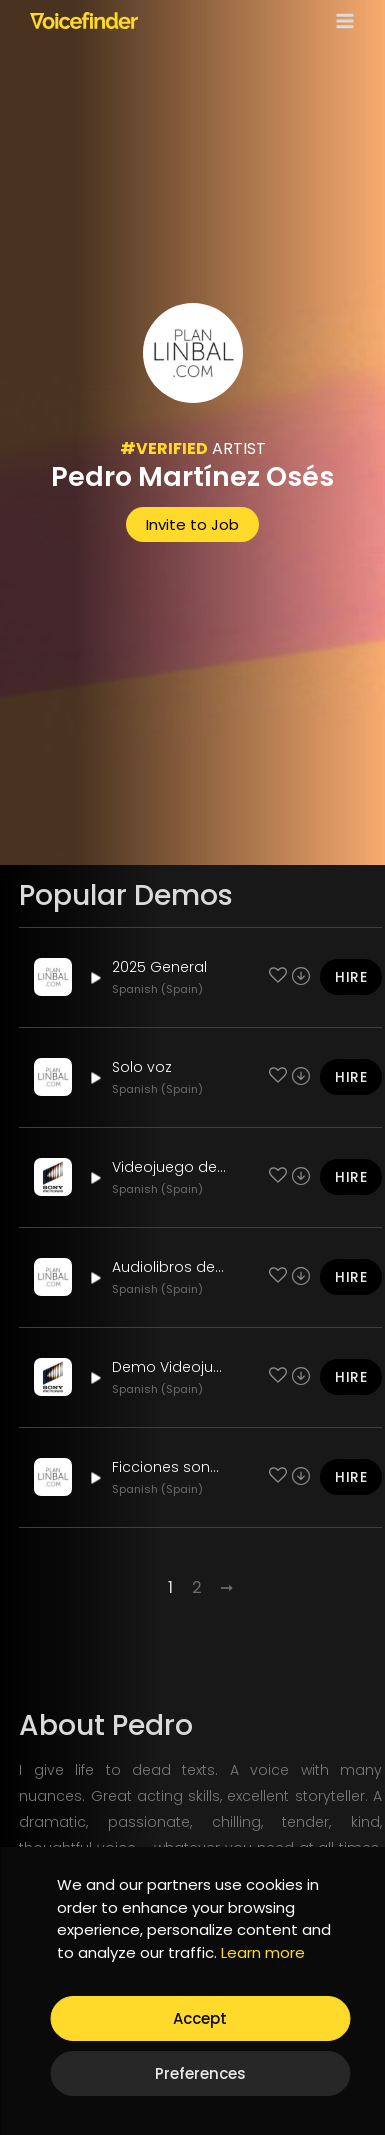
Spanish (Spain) (157, 989)
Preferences (200, 2073)
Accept (200, 2018)
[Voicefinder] (84, 20)
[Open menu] (341, 20)
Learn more (263, 1952)
